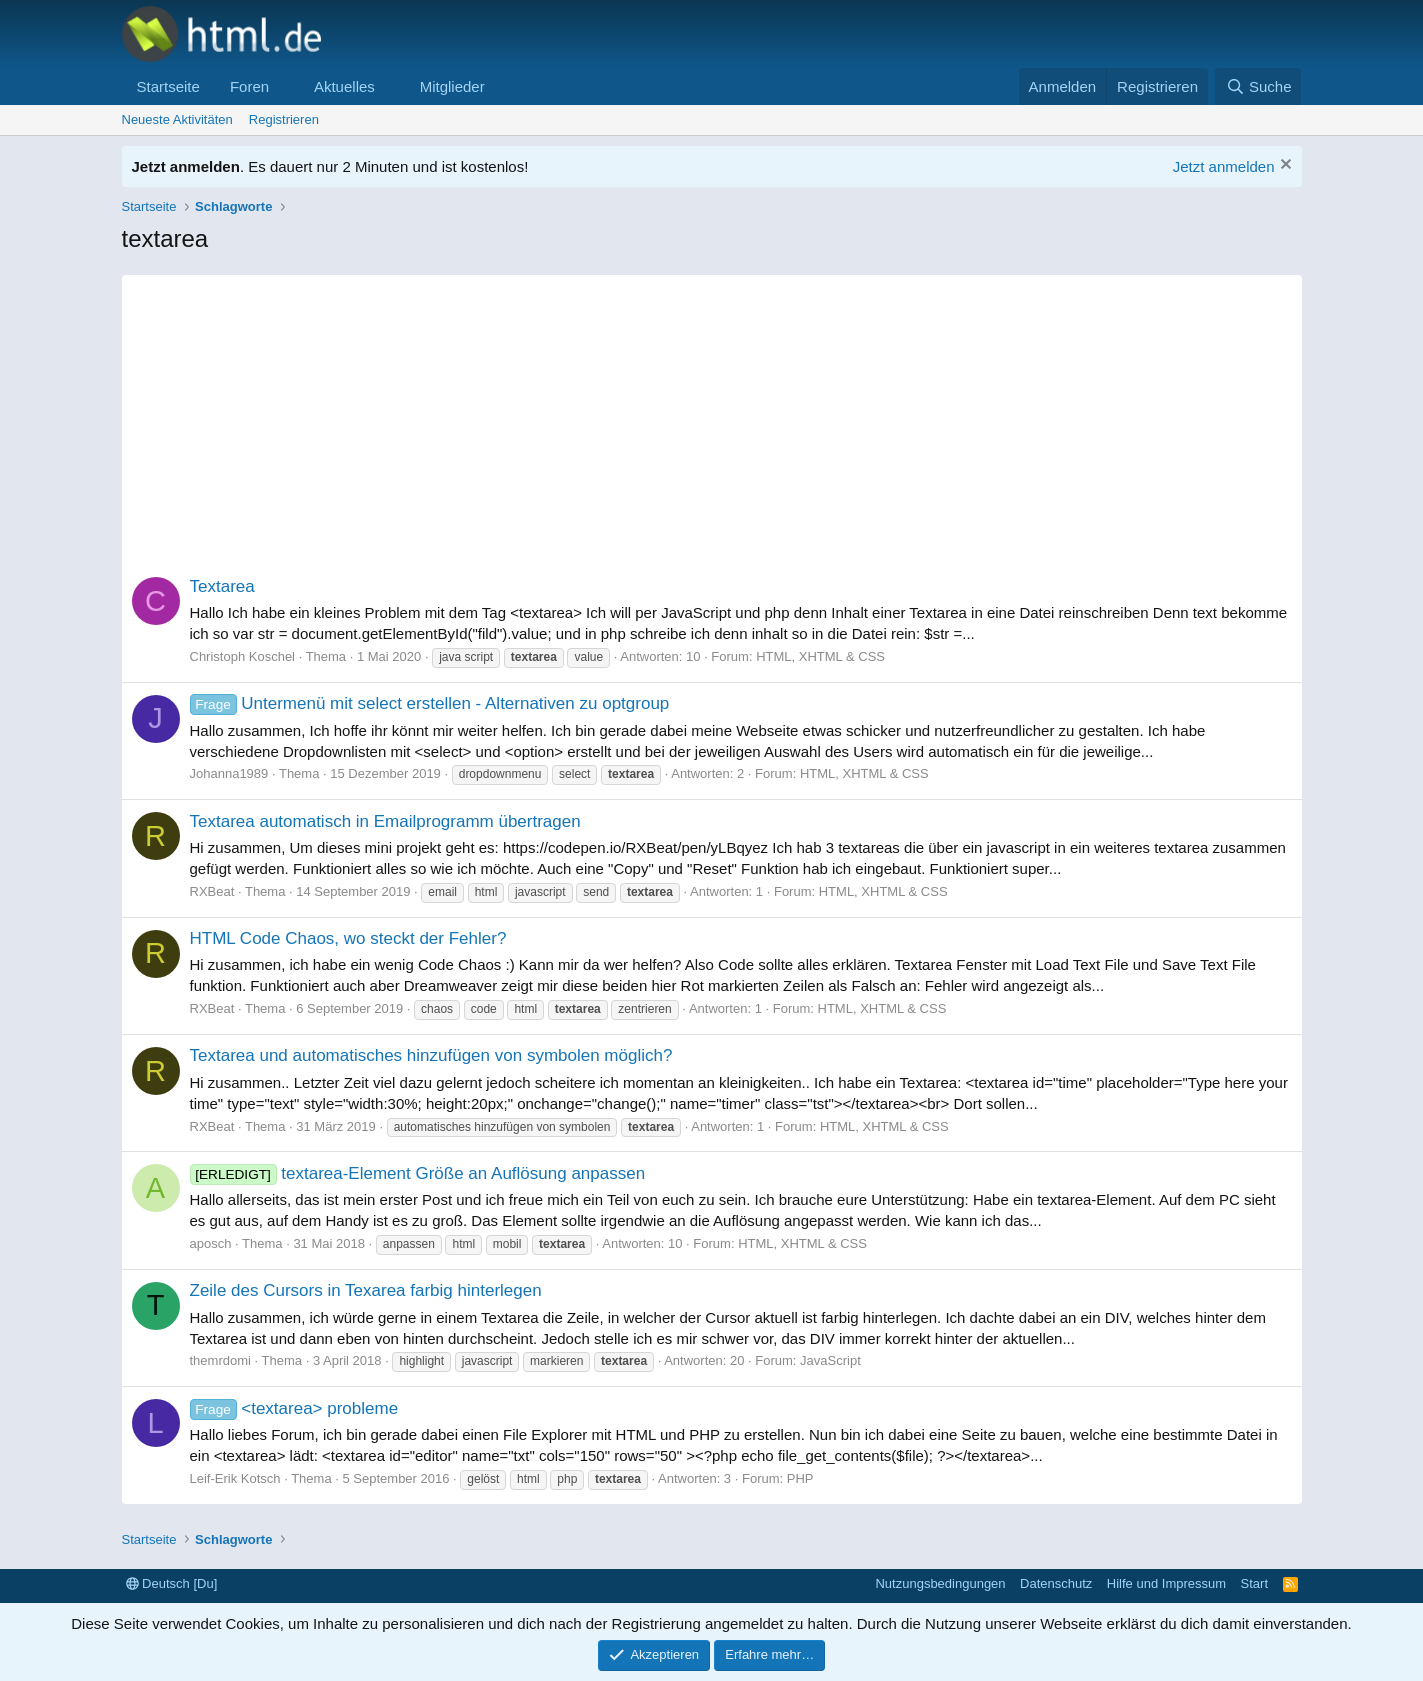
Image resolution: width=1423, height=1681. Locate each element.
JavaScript (830, 1360)
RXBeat (212, 891)
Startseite (168, 86)
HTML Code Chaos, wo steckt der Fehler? (348, 938)
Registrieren (284, 119)
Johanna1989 (229, 773)
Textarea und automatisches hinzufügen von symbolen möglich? (431, 1055)
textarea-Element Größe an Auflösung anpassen (418, 1173)
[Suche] (1258, 86)
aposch (211, 1243)
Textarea (222, 586)
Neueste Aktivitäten (177, 119)
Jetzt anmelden (1224, 166)
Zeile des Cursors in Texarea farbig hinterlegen (366, 1290)
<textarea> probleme (294, 1408)
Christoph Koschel (243, 656)
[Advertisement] (712, 415)
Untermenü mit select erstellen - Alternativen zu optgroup (430, 703)
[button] (285, 86)
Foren (249, 86)
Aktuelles (344, 86)
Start (1254, 1583)
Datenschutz (1056, 1583)
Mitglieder (452, 86)
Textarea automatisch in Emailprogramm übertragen (385, 821)
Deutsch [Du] (172, 1583)
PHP (800, 1478)
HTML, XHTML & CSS (820, 656)
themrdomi (220, 1360)
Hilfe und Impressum (1166, 1583)
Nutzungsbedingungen (940, 1583)
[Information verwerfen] (1283, 166)
